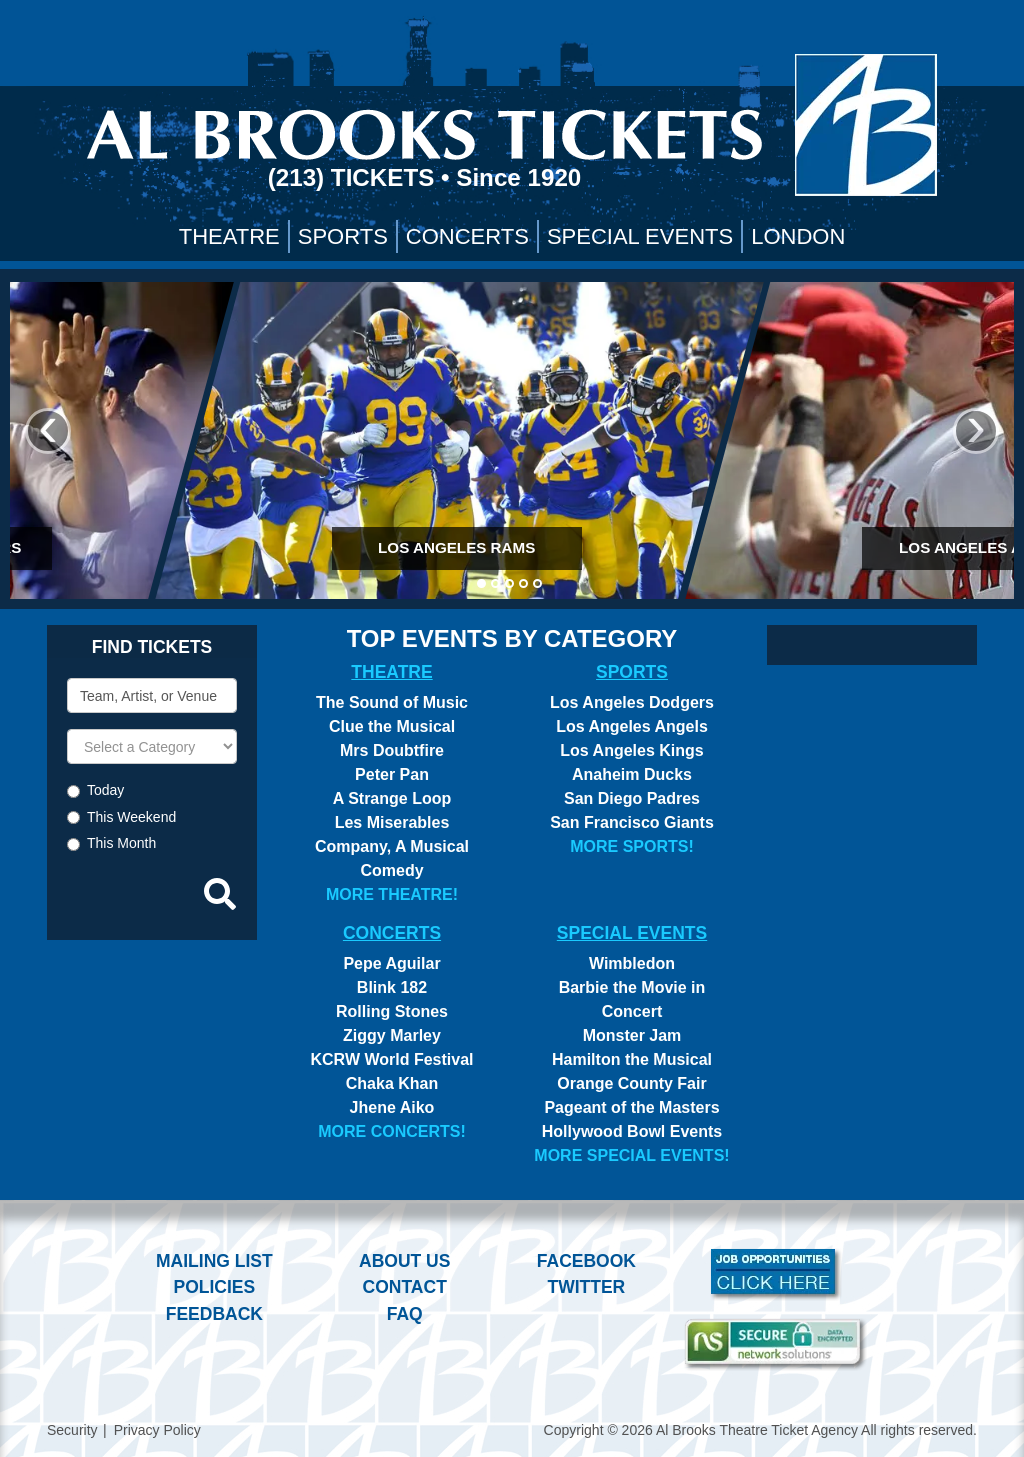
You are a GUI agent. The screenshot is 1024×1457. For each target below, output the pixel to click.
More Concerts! (392, 1131)
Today (105, 790)
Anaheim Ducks (632, 774)
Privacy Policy (157, 1430)
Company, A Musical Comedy (392, 858)
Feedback (214, 1314)
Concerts (467, 236)
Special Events (640, 236)
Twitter (587, 1287)
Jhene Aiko (392, 1107)
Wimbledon (632, 963)
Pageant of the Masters (631, 1107)
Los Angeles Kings (631, 750)
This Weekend (131, 817)
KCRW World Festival (392, 1059)
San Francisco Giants (632, 822)
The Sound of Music (392, 702)
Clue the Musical (392, 726)
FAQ (405, 1314)
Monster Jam (632, 1035)
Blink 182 (392, 987)
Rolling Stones (392, 1011)
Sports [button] (343, 236)
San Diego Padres (632, 798)
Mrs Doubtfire (392, 750)
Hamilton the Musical (632, 1059)
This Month (121, 843)
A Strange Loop (392, 798)
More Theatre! (392, 894)
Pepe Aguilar (391, 963)
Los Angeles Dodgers (632, 702)
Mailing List (214, 1261)
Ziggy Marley (392, 1035)
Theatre (229, 236)
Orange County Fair (631, 1083)
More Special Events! (631, 1155)
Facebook (586, 1261)
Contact (405, 1287)
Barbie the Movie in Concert (632, 999)
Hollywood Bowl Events (632, 1131)
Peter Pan (392, 774)
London (798, 236)
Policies (214, 1287)
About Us (404, 1261)
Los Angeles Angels (632, 726)
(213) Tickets (354, 177)
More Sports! (632, 846)
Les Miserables (392, 822)
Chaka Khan (392, 1083)
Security (72, 1430)
